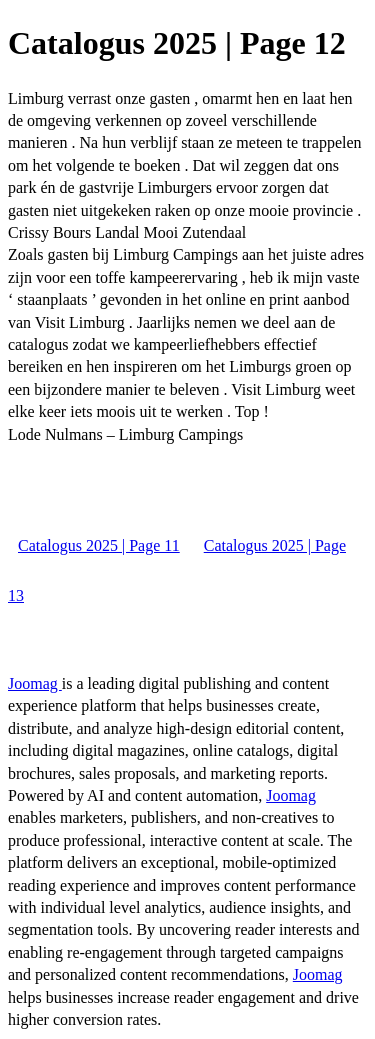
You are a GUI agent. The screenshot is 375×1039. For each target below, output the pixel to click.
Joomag (35, 683)
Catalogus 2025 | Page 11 (99, 545)
